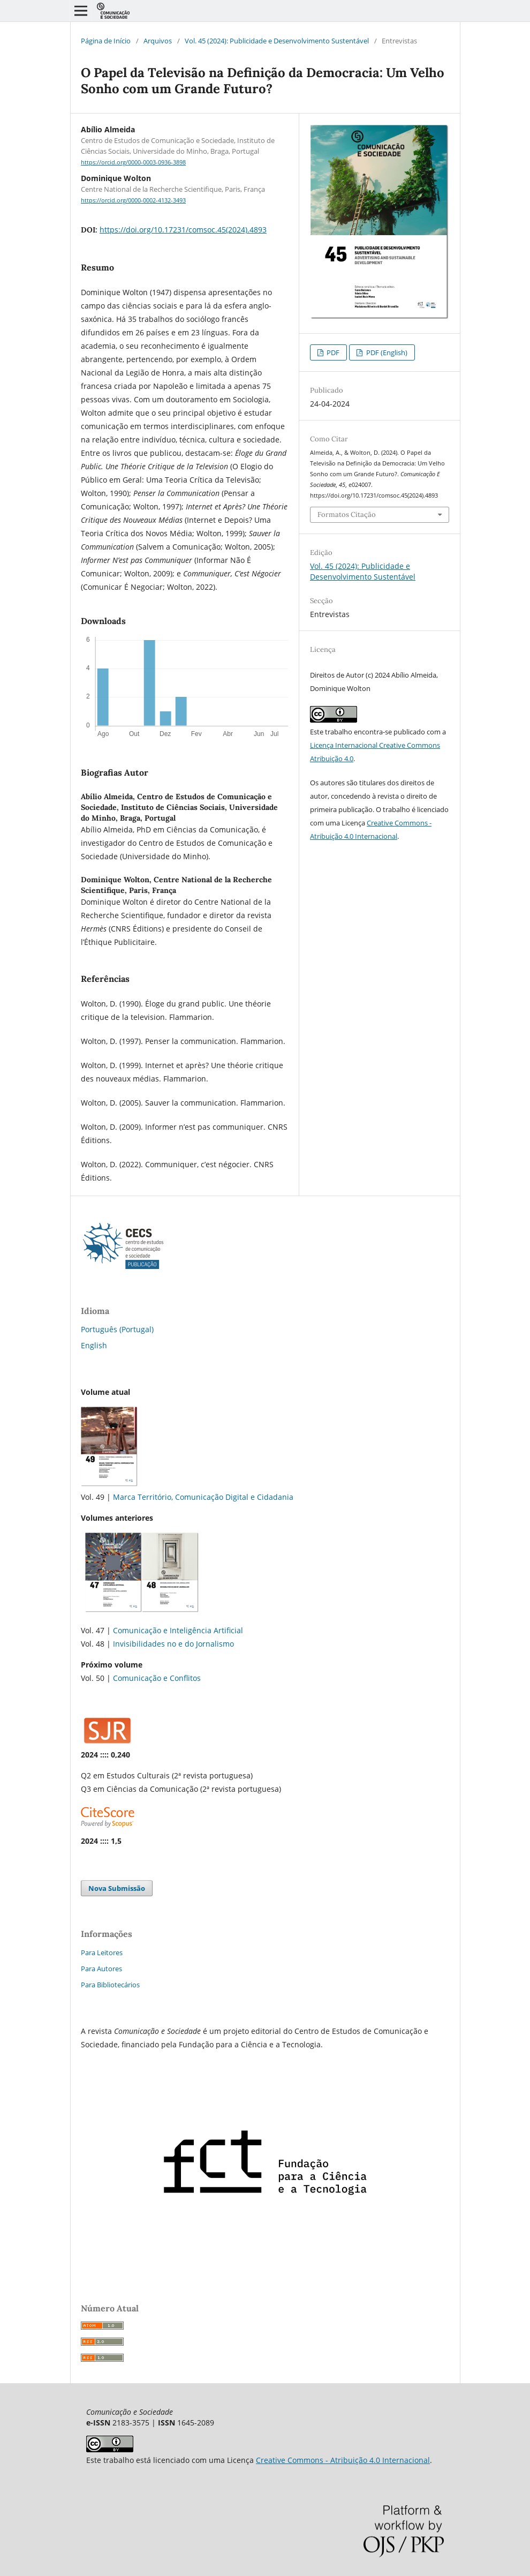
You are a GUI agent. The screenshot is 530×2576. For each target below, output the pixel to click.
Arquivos (157, 41)
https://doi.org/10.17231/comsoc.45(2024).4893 (183, 229)
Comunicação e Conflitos (157, 1678)
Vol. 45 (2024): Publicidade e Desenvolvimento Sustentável (277, 41)
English (94, 1345)
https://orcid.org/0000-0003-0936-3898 (133, 162)
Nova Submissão (116, 1888)
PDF (332, 352)
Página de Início (106, 41)
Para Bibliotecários (110, 1984)
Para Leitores (102, 1952)
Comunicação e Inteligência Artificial (178, 1630)
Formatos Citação (346, 514)
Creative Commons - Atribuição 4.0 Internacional (343, 2460)
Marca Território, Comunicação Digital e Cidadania (203, 1497)
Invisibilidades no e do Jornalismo (173, 1644)
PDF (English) (386, 352)
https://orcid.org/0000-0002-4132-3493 (133, 200)
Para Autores (101, 1968)
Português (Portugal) (117, 1329)
